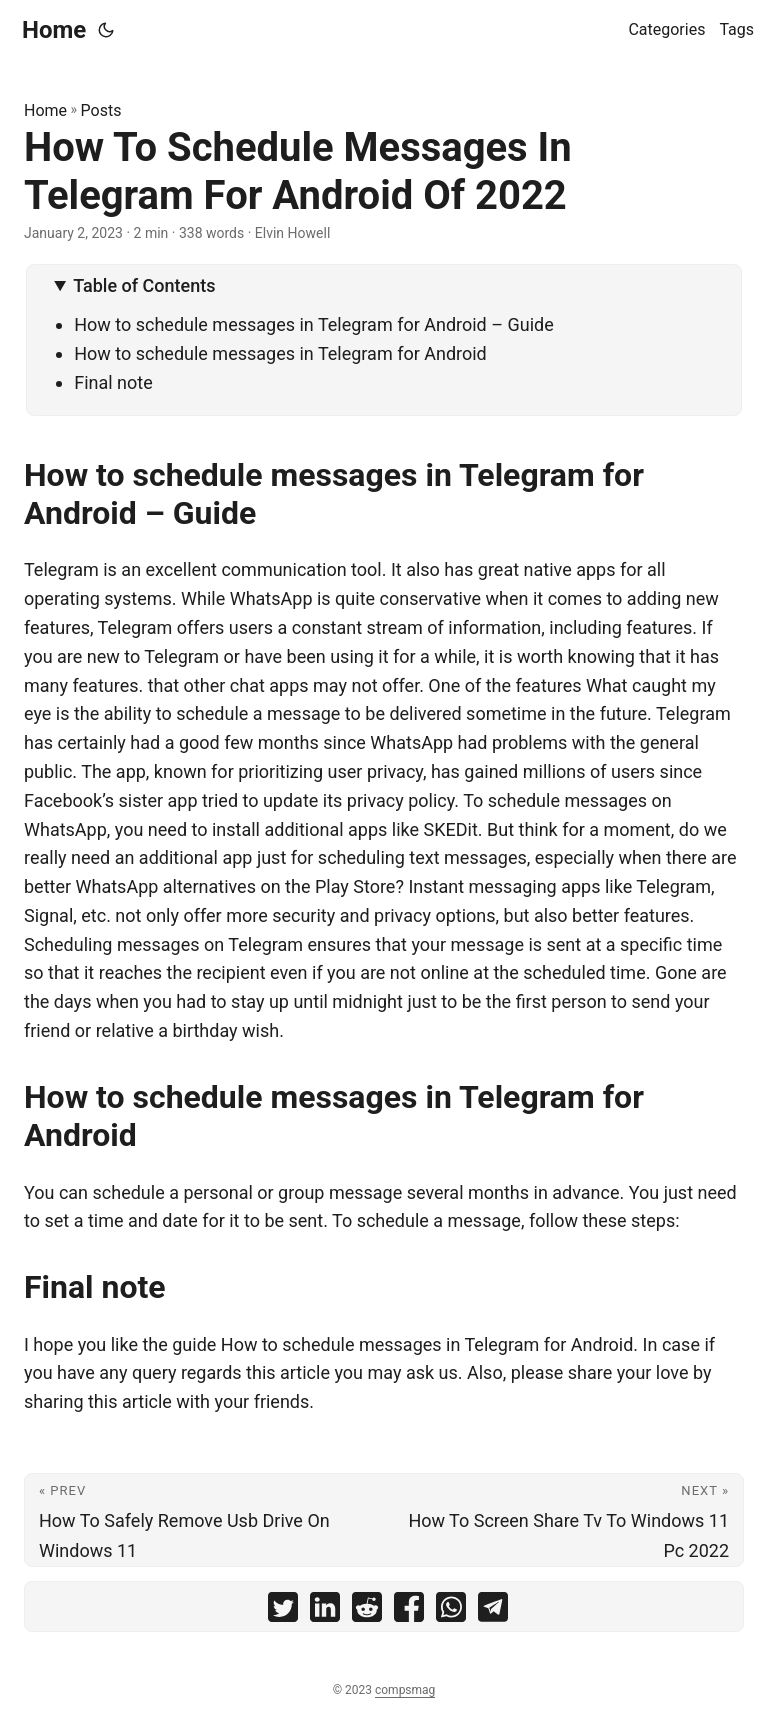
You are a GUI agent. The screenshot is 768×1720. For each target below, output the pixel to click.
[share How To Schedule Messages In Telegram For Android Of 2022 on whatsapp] (451, 1611)
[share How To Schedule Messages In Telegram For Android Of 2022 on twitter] (283, 1611)
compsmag (405, 1690)
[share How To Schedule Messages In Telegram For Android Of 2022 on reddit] (367, 1611)
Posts (101, 110)
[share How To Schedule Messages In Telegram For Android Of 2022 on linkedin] (325, 1611)
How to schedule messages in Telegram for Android (280, 353)
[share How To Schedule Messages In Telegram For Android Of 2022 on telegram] (493, 1611)
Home (54, 30)
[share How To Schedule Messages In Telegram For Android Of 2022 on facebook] (409, 1611)
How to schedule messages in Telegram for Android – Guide (314, 324)
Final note (113, 382)
